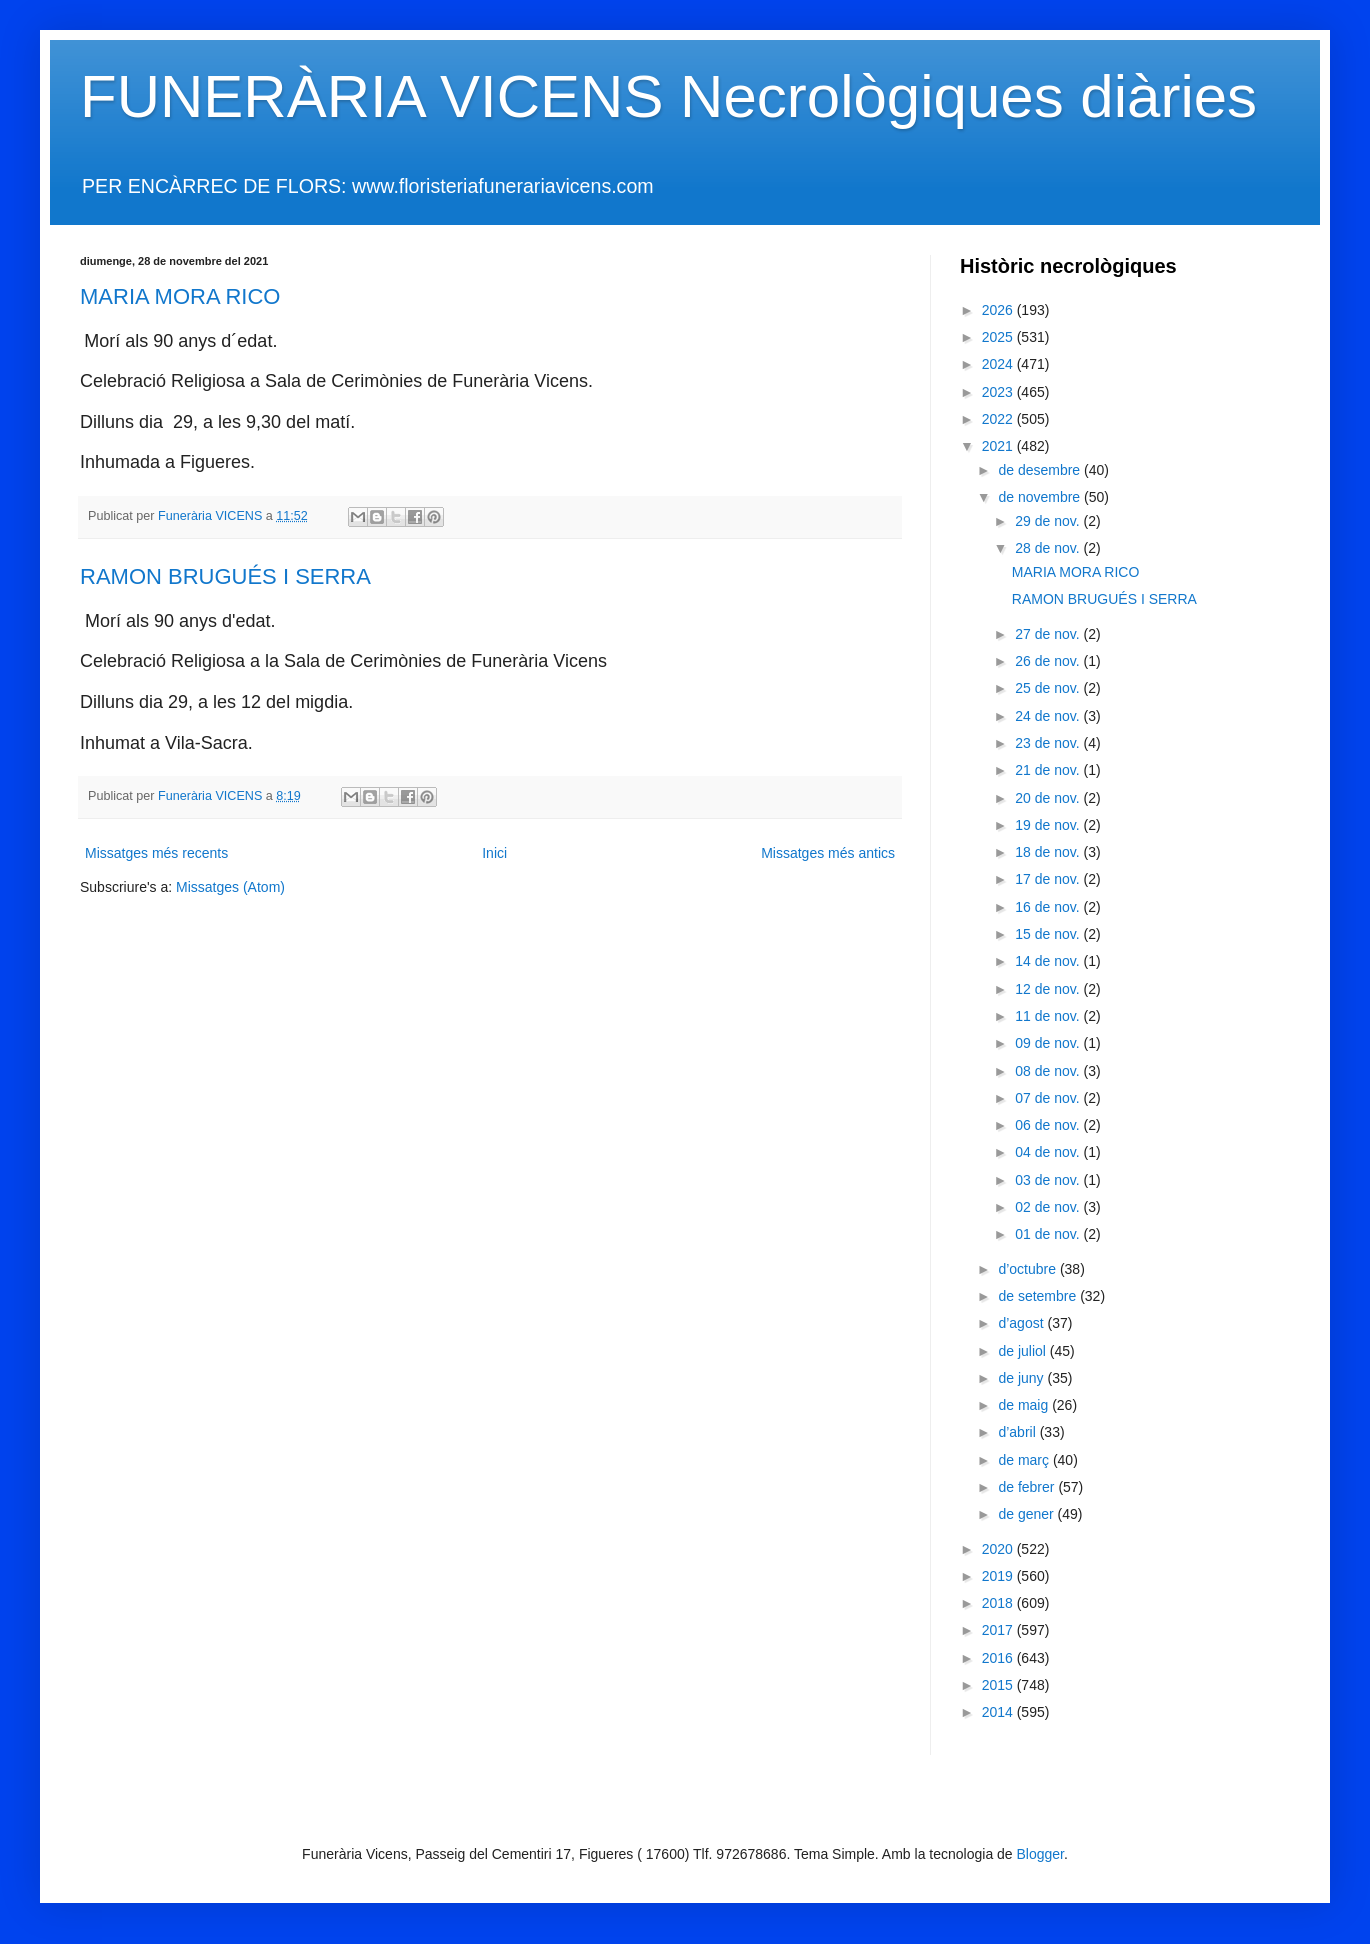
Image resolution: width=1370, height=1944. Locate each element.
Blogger (1040, 1854)
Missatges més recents (156, 853)
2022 (999, 419)
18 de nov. (1049, 852)
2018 (999, 1603)
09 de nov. (1049, 1043)
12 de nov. (1049, 989)
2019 (999, 1576)
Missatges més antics (828, 853)
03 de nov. (1049, 1180)
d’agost (1022, 1323)
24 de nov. (1049, 716)
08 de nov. (1049, 1071)
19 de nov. (1049, 825)
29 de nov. (1049, 521)
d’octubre (1028, 1269)
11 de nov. (1049, 1016)
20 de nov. (1049, 798)
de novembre (1041, 497)
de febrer (1028, 1487)
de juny (1022, 1378)
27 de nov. (1049, 634)
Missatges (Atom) (230, 887)
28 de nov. (1049, 548)
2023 (999, 392)
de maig (1025, 1405)
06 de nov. (1049, 1125)
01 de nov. (1049, 1234)
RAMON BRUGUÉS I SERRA (225, 576)
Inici (494, 853)
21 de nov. (1049, 770)
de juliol (1023, 1351)
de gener (1027, 1514)
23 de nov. (1049, 743)
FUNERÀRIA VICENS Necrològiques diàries (668, 96)
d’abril (1018, 1432)
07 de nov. (1049, 1098)
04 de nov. (1049, 1152)
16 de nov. (1049, 907)
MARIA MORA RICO (180, 296)
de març (1025, 1460)
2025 (999, 337)
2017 (999, 1630)
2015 (999, 1685)
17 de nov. (1049, 879)
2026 (999, 310)
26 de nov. (1049, 661)
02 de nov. (1049, 1207)
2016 (999, 1658)
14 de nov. (1049, 961)
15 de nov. (1049, 934)
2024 (999, 364)
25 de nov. (1049, 688)
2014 (999, 1712)
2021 (999, 446)
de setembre (1039, 1296)
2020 (999, 1549)
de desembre (1041, 470)
